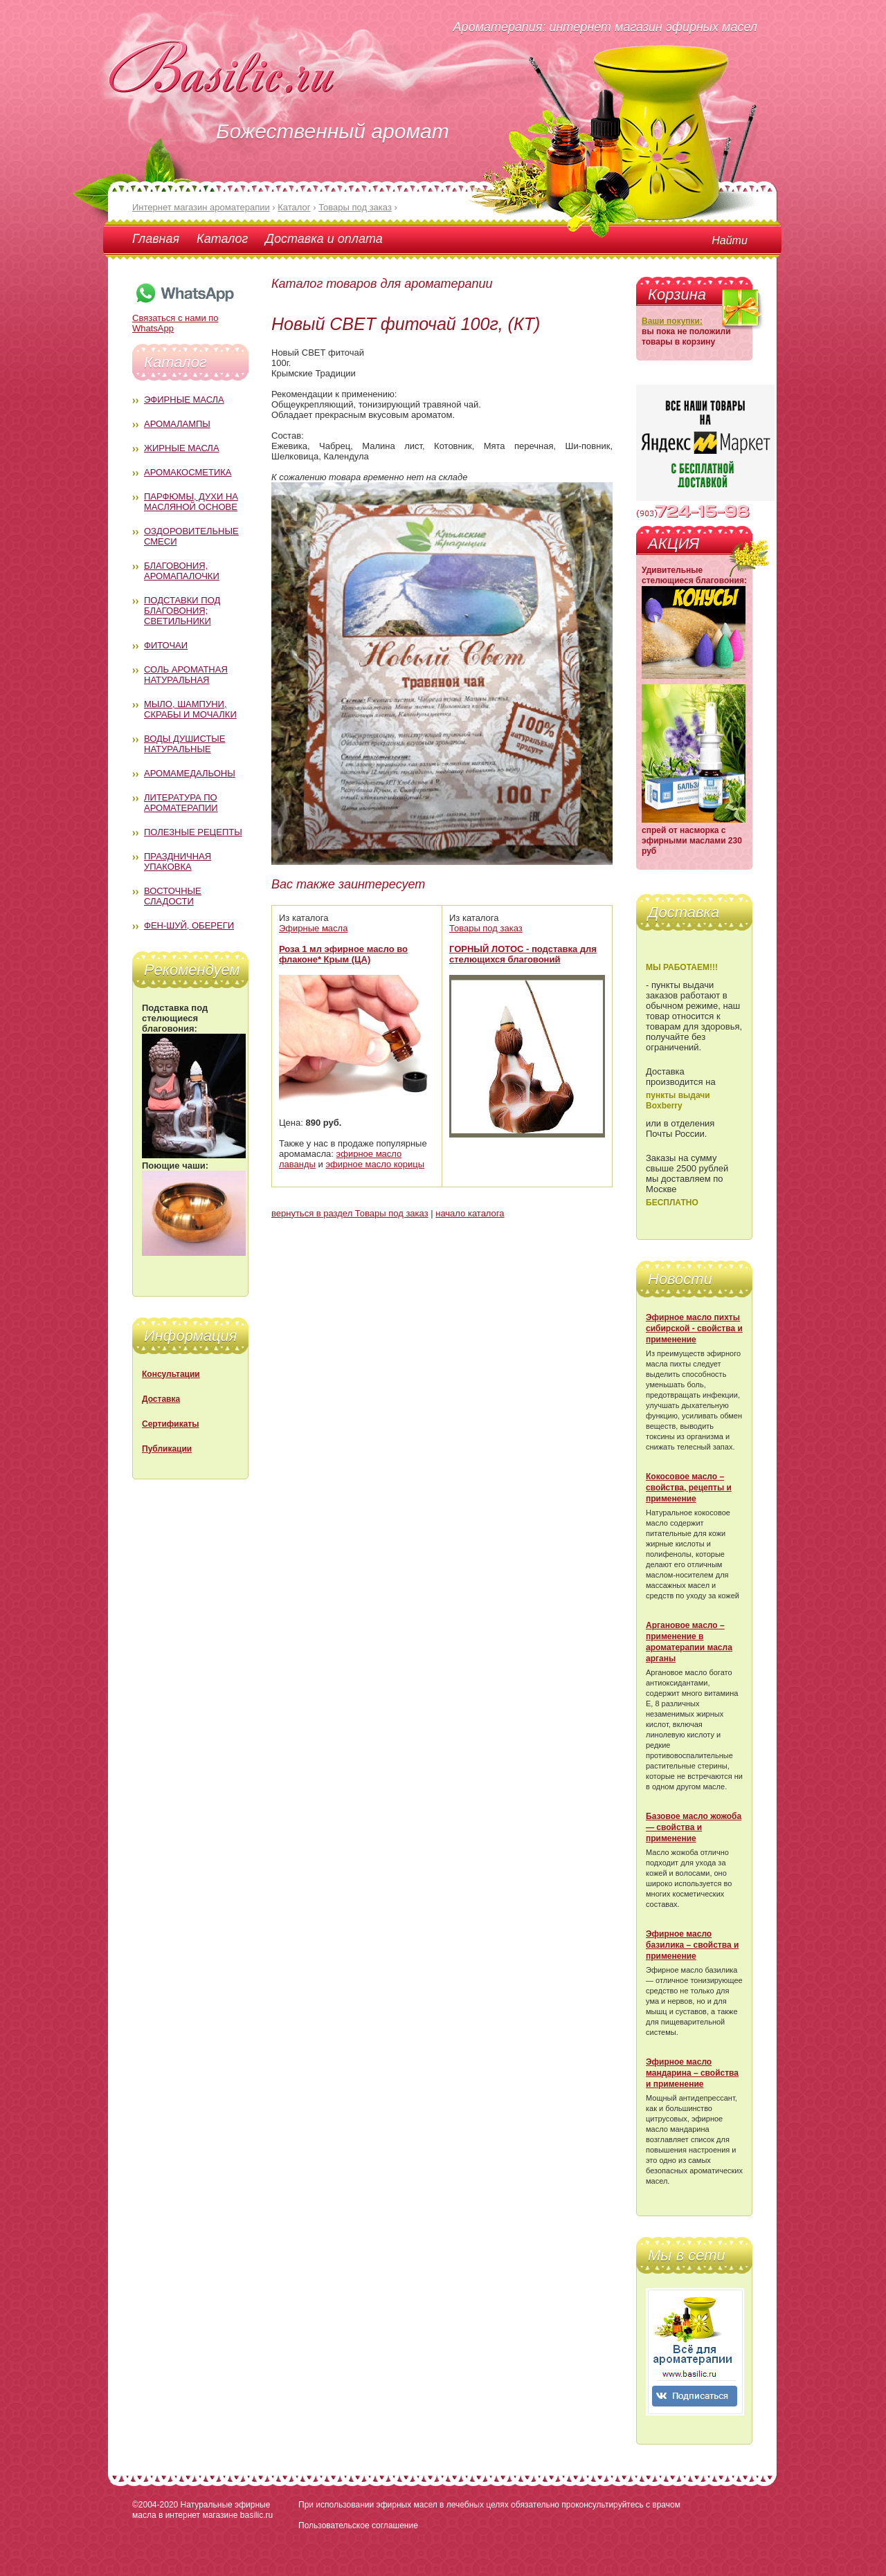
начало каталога (469, 1213)
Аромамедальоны (189, 773)
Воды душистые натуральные (185, 743)
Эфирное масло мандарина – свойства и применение (692, 2073)
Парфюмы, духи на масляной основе (191, 501)
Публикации (167, 1449)
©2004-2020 (155, 2505)
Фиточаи (166, 645)
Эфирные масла (184, 399)
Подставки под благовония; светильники (182, 610)
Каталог (222, 239)
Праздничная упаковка (177, 861)
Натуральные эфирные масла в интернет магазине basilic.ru (202, 2510)
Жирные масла (181, 448)
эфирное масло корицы (374, 1164)
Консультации (171, 1374)
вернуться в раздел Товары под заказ (349, 1213)
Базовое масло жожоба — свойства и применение (693, 1827)
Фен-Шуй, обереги (189, 925)
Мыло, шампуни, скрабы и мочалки (190, 709)
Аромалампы (177, 424)
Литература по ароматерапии (181, 802)
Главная (155, 239)
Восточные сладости (172, 896)
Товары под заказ (486, 928)
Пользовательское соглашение (358, 2525)
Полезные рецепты (193, 832)
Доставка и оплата (323, 239)
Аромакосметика (187, 472)
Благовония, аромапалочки (181, 570)
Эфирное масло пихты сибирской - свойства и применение (694, 1328)
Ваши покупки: (672, 321)
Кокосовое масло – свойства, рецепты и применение (689, 1488)
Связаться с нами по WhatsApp (184, 318)
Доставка (161, 1399)
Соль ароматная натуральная (186, 674)
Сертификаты (170, 1424)
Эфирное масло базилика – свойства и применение (692, 1945)
